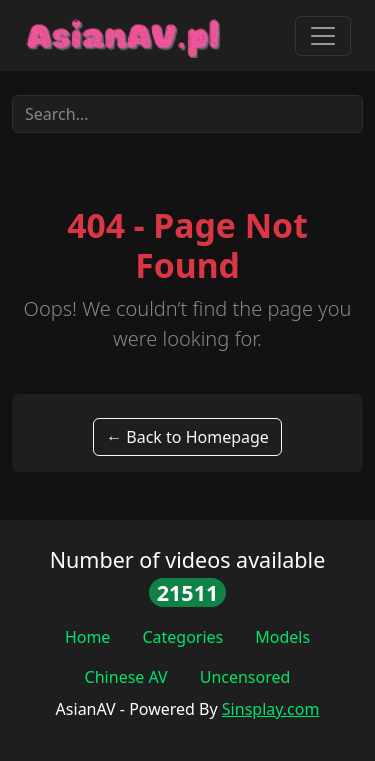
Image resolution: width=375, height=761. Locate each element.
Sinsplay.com (271, 709)
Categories (182, 637)
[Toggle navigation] (323, 36)
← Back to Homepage (187, 437)
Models (282, 637)
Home (88, 637)
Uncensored (245, 677)
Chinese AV (126, 677)
